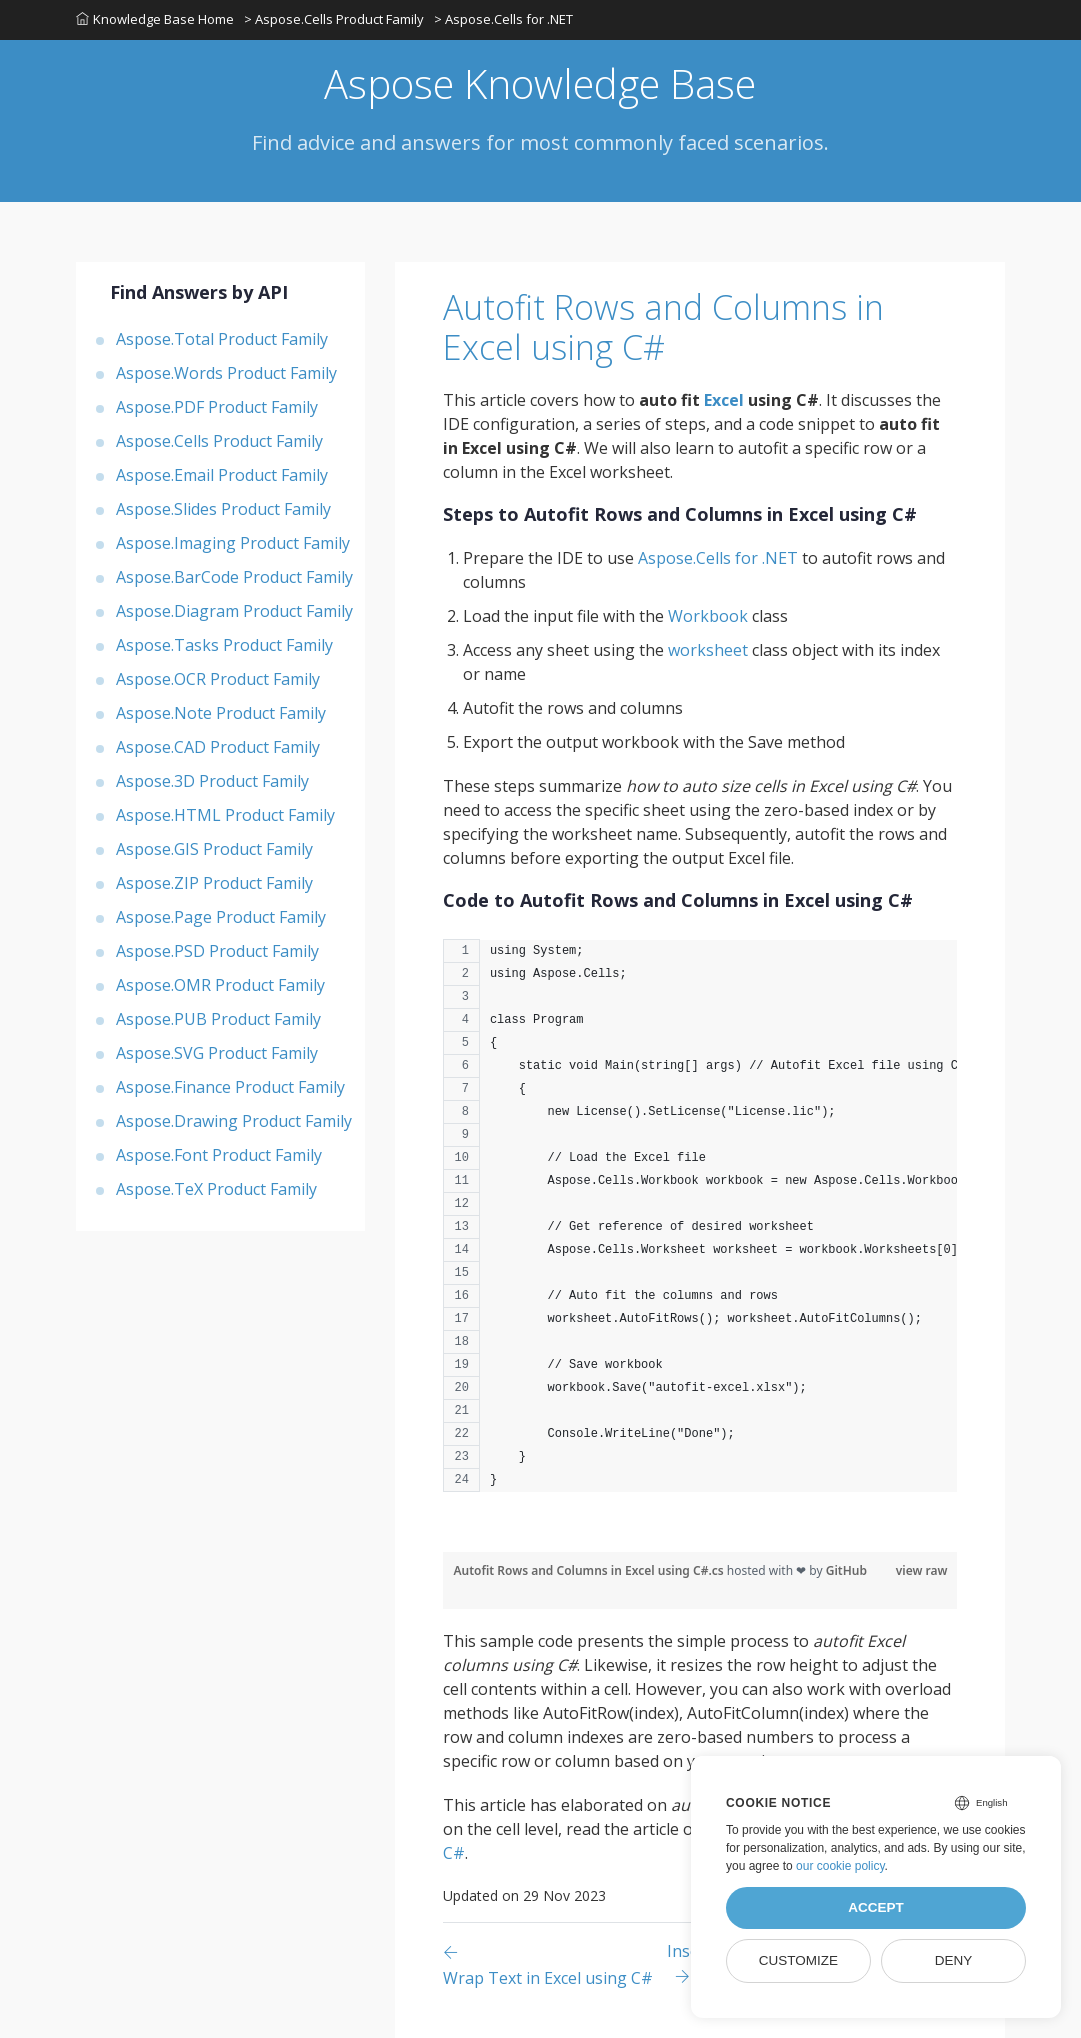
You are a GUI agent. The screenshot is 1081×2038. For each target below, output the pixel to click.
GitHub (846, 1570)
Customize (798, 1960)
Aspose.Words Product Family (226, 373)
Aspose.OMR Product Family (220, 985)
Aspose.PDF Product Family (217, 407)
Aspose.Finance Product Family (230, 1087)
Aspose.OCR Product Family (218, 679)
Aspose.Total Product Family (222, 339)
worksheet (708, 650)
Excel (724, 400)
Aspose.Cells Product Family (219, 441)
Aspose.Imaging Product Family (233, 543)
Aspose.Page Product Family (221, 917)
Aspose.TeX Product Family (216, 1189)
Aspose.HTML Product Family (225, 815)
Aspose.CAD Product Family (218, 747)
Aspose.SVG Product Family (217, 1053)
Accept (876, 1907)
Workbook (708, 616)
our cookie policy (840, 1866)
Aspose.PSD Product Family (217, 951)
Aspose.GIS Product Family (214, 849)
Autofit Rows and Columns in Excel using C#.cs (589, 1570)
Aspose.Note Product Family (221, 713)
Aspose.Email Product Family (222, 475)
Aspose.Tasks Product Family (224, 645)
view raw (922, 1570)
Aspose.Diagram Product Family (234, 611)
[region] (700, 1225)
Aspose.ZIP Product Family (214, 883)
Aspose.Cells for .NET (718, 558)
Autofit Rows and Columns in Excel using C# (663, 327)
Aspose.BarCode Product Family (234, 577)
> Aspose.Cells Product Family (334, 19)
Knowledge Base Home (155, 19)
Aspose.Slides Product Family (223, 509)
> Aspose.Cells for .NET (503, 19)
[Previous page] (554, 1964)
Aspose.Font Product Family (219, 1155)
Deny (954, 1960)
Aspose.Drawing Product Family (234, 1121)
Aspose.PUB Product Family (218, 1019)
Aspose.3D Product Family (212, 781)
